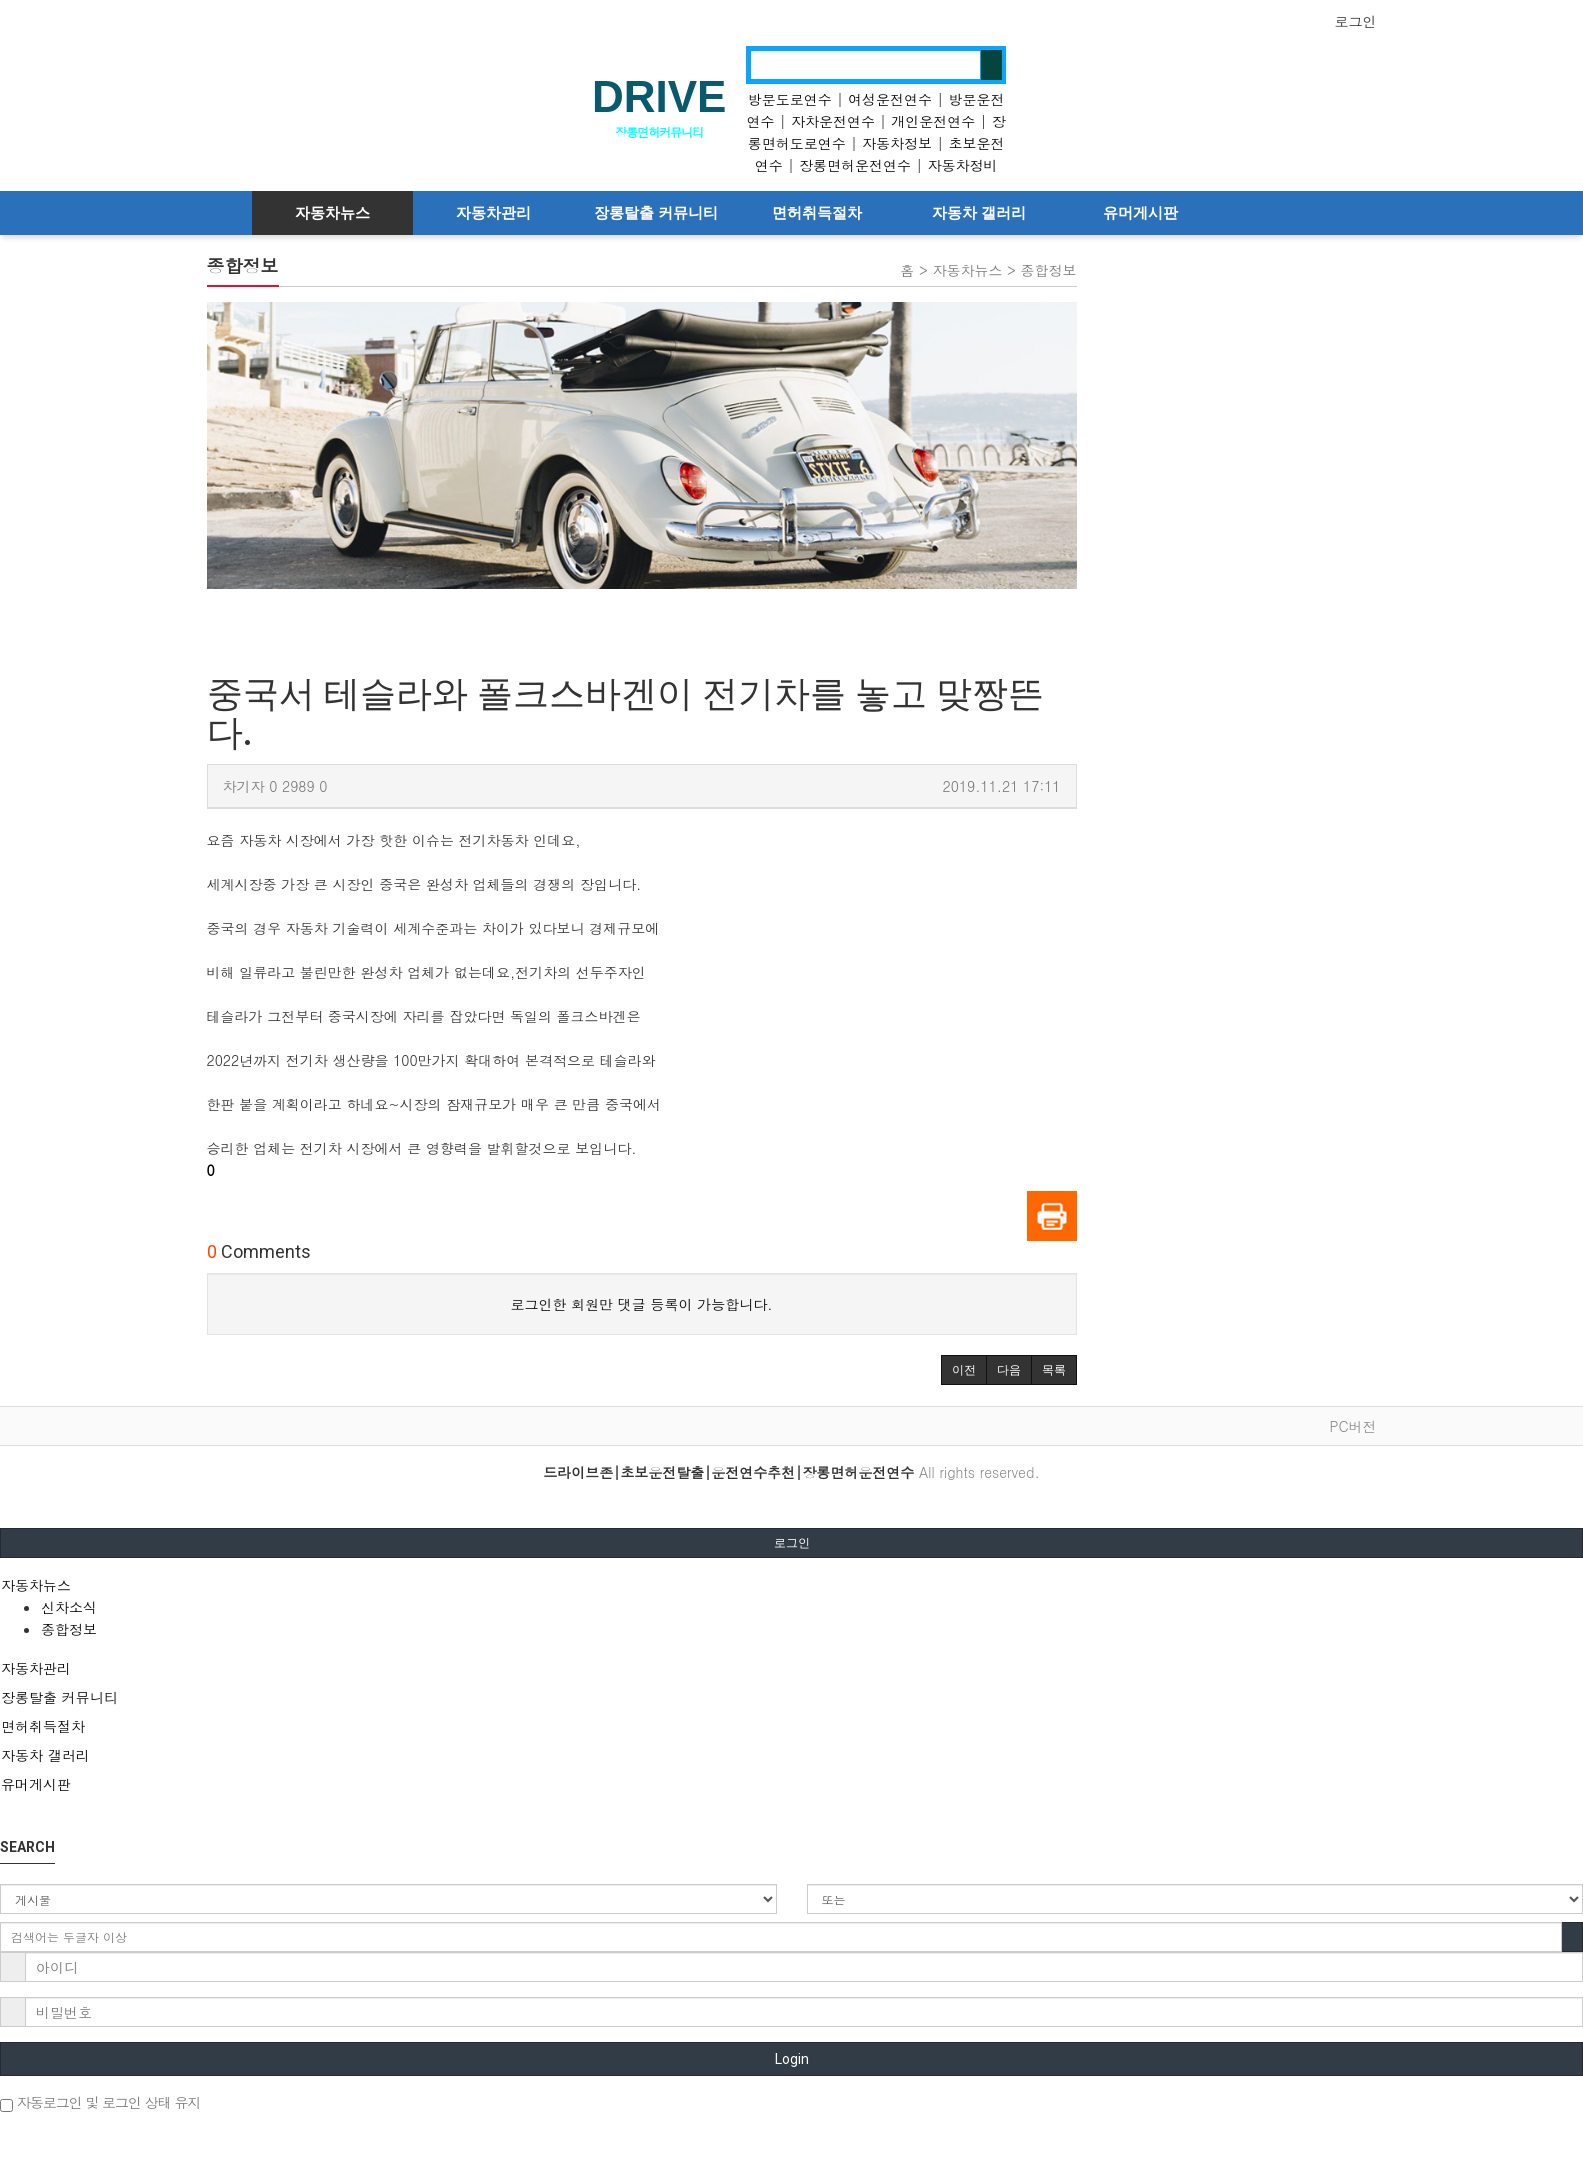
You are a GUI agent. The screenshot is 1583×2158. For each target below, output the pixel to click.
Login (792, 2059)
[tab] (791, 1585)
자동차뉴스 (332, 213)
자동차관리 (493, 213)
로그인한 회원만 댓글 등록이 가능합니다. (642, 1304)
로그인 (1356, 21)
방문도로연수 (790, 99)
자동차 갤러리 (979, 213)
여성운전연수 (890, 99)
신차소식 (69, 1607)
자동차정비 (962, 165)
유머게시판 (1140, 213)
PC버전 (1352, 1426)
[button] (964, 1370)
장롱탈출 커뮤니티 (656, 213)
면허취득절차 (817, 213)
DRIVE (659, 96)
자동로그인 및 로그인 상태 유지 (100, 2102)
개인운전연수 (933, 121)
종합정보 (69, 1629)
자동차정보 (897, 143)
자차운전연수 (833, 121)
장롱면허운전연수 (855, 165)
